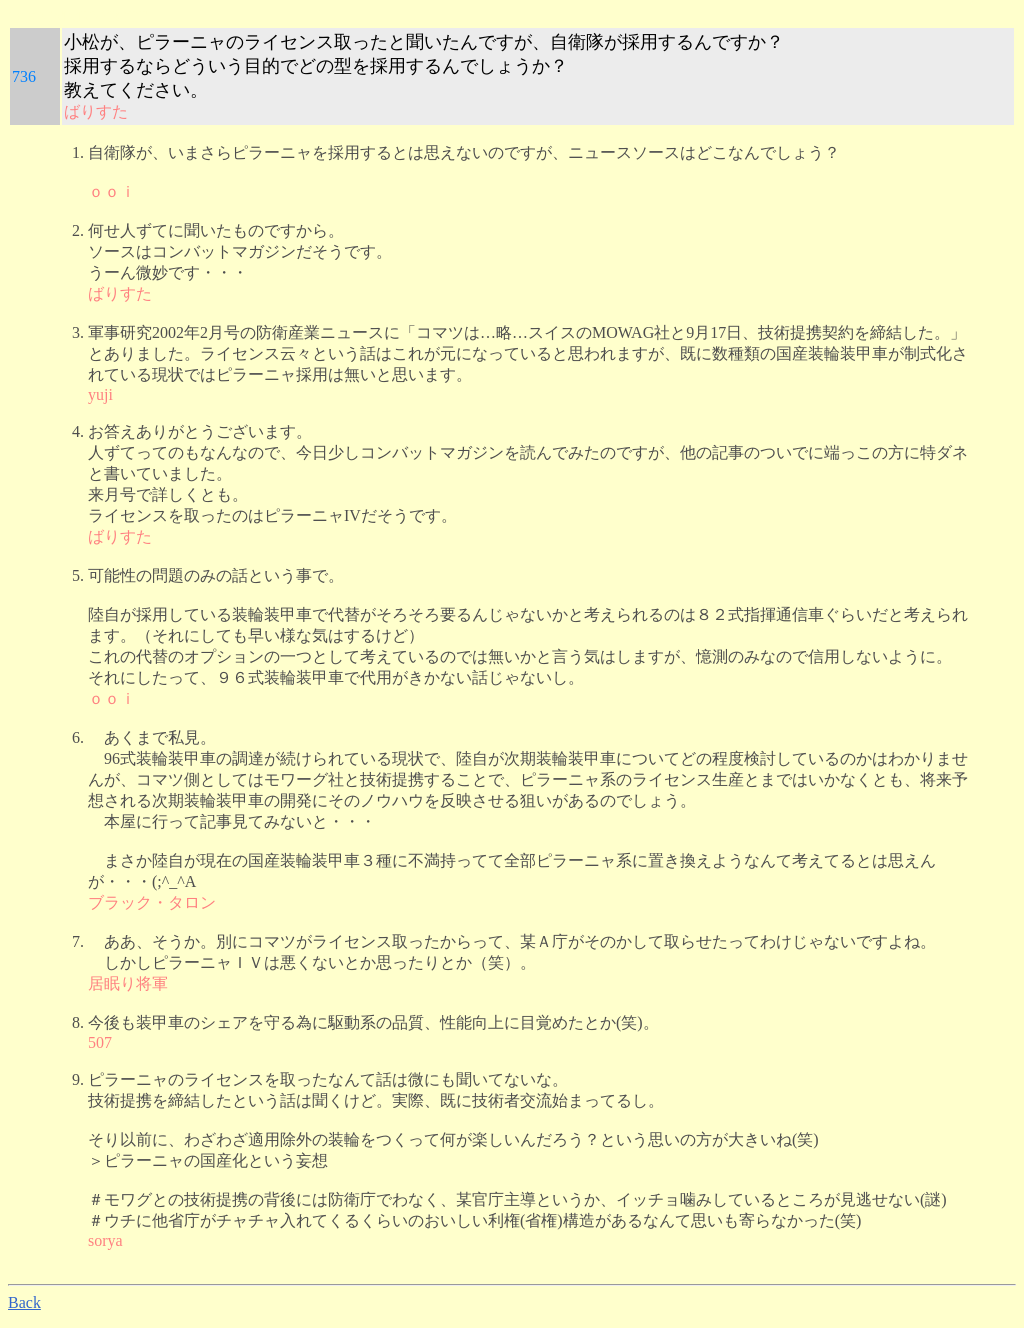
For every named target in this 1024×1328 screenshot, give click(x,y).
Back (24, 1302)
